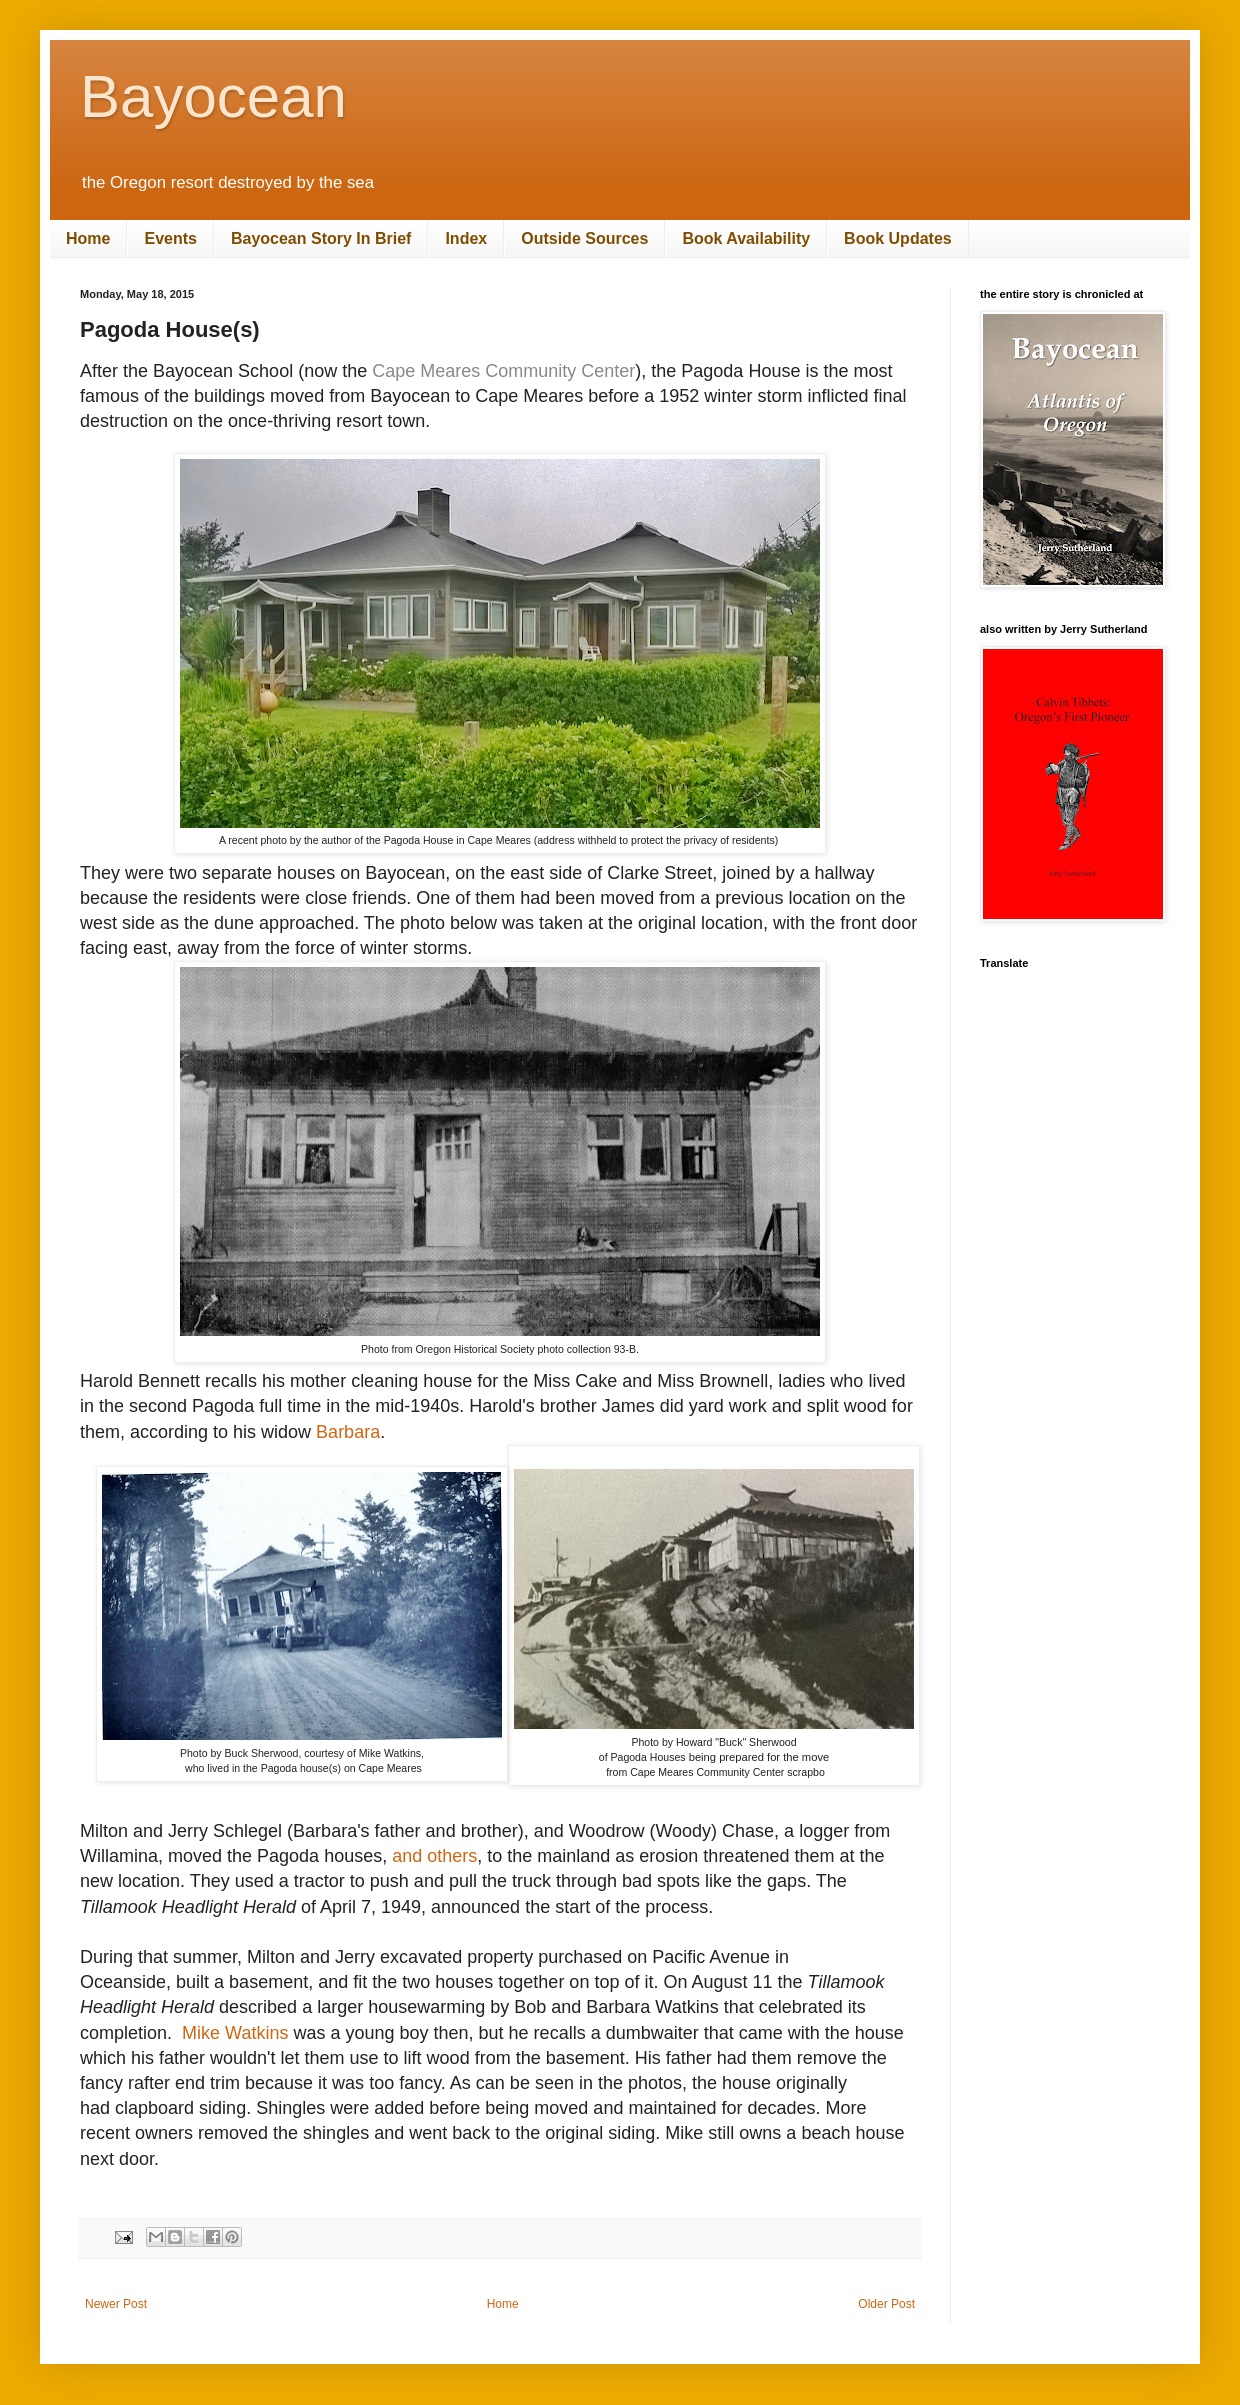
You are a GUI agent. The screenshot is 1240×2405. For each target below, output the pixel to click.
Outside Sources (584, 238)
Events (170, 238)
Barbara (348, 1432)
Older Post (886, 2304)
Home (88, 238)
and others (434, 1856)
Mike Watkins (235, 2033)
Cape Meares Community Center (503, 371)
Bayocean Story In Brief (321, 238)
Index (466, 238)
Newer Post (116, 2304)
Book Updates (898, 238)
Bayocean (213, 96)
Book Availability (746, 238)
